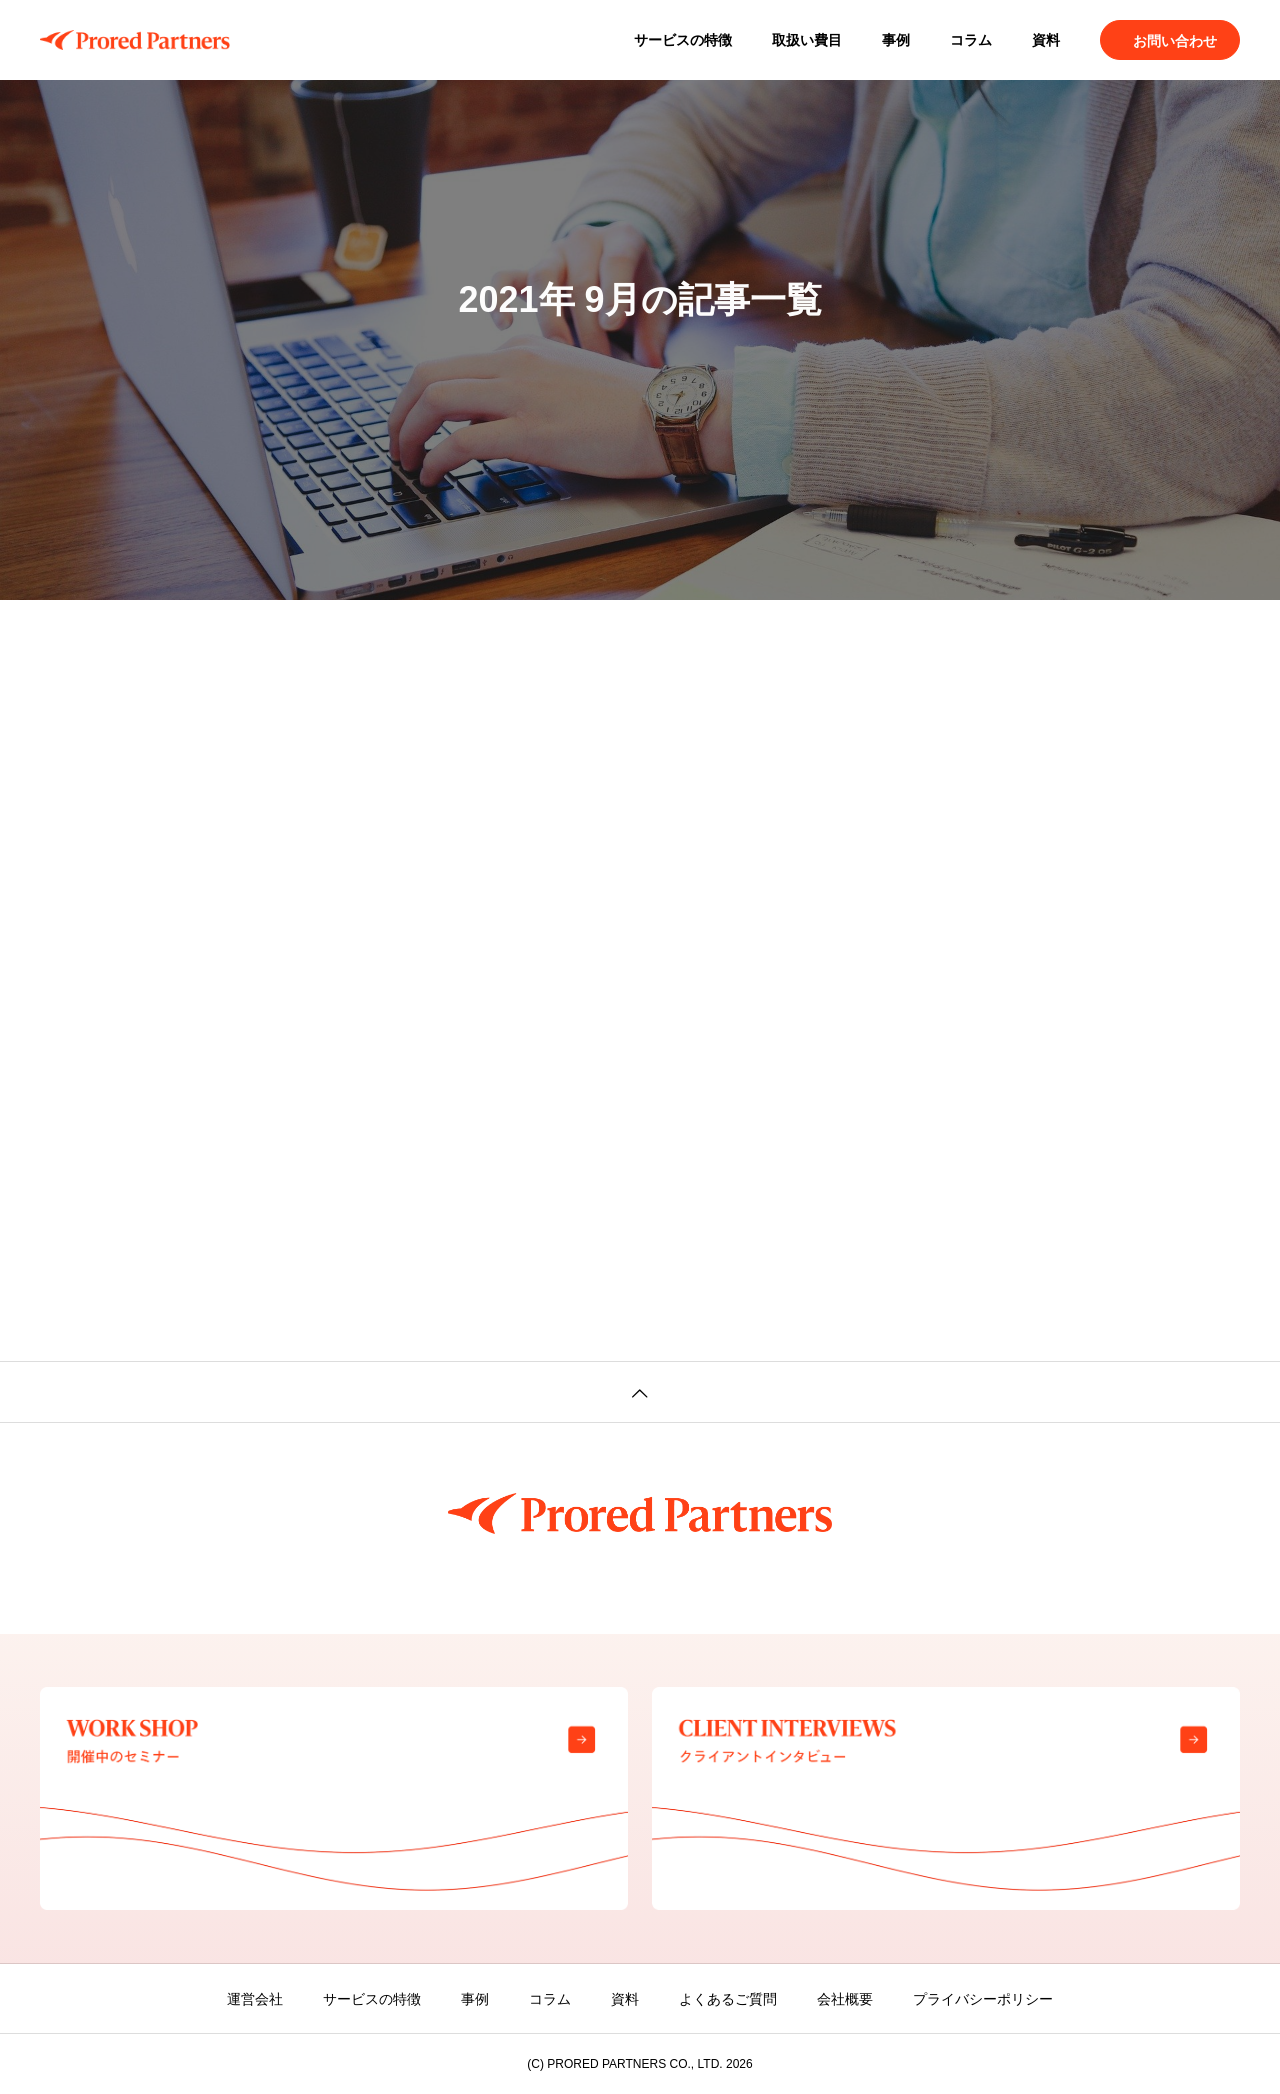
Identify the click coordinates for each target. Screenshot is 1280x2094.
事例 (896, 40)
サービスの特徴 (683, 40)
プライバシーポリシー (983, 1999)
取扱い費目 (807, 40)
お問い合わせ (1175, 41)
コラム (971, 40)
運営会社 (255, 1999)
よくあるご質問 (728, 1999)
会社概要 (845, 1999)
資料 (1046, 40)
